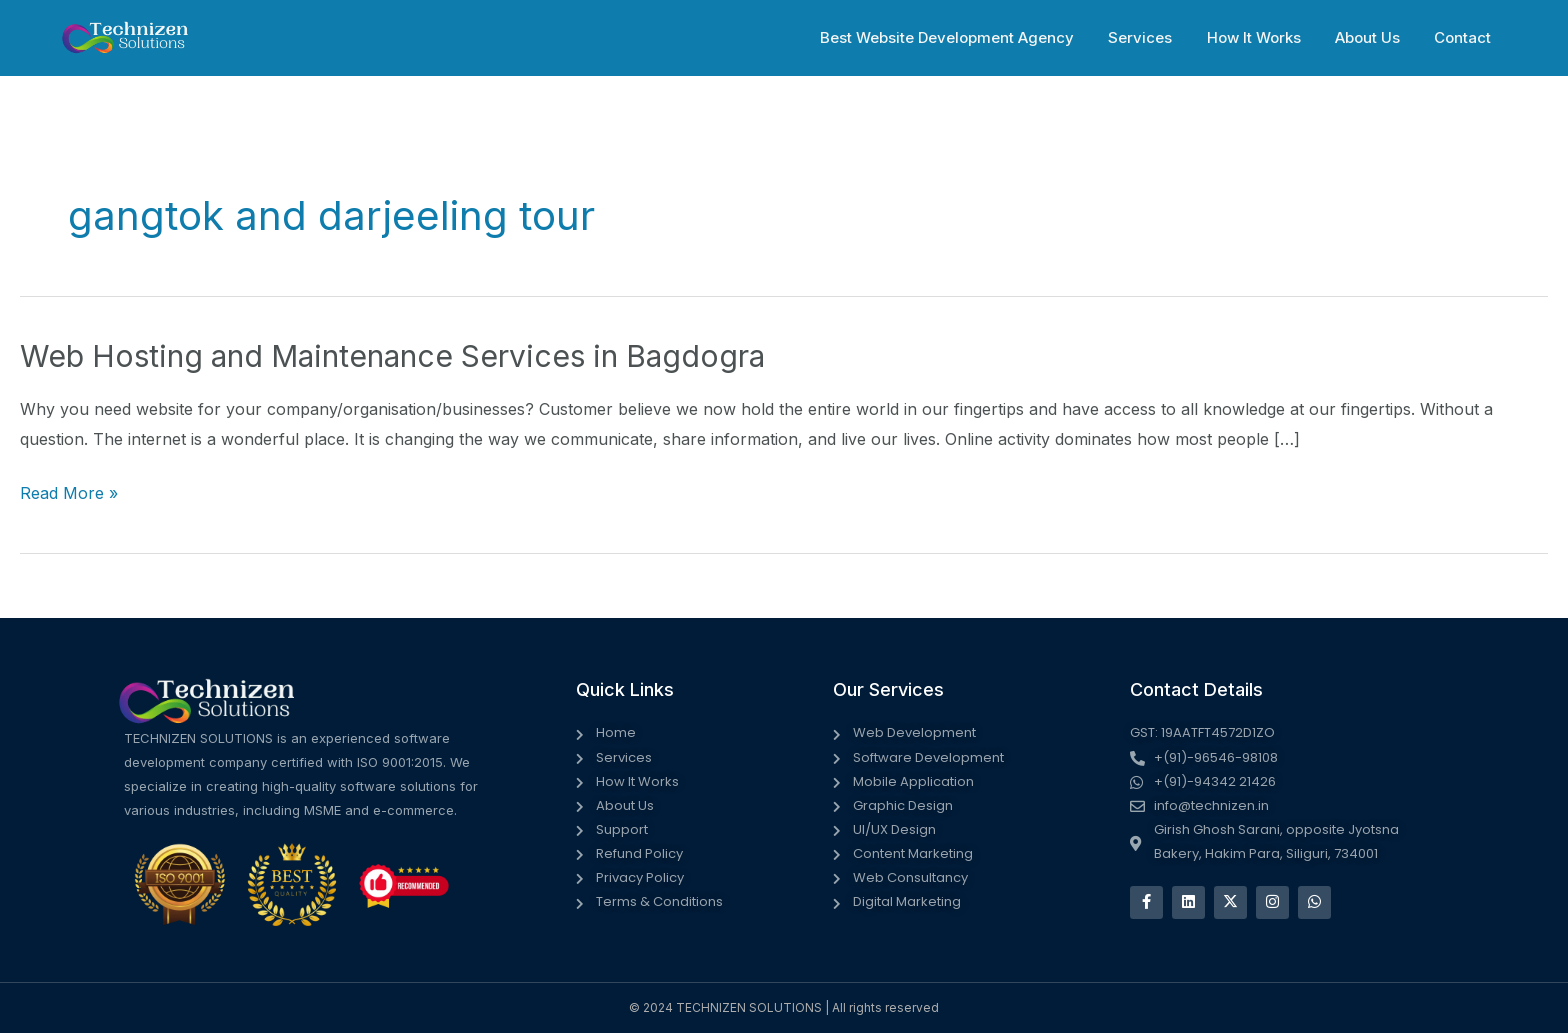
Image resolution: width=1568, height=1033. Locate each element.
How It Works (1264, 37)
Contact (1464, 37)
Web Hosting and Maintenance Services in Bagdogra (392, 356)
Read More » (69, 494)
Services (1155, 37)
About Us (1373, 37)
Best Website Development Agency (966, 37)
